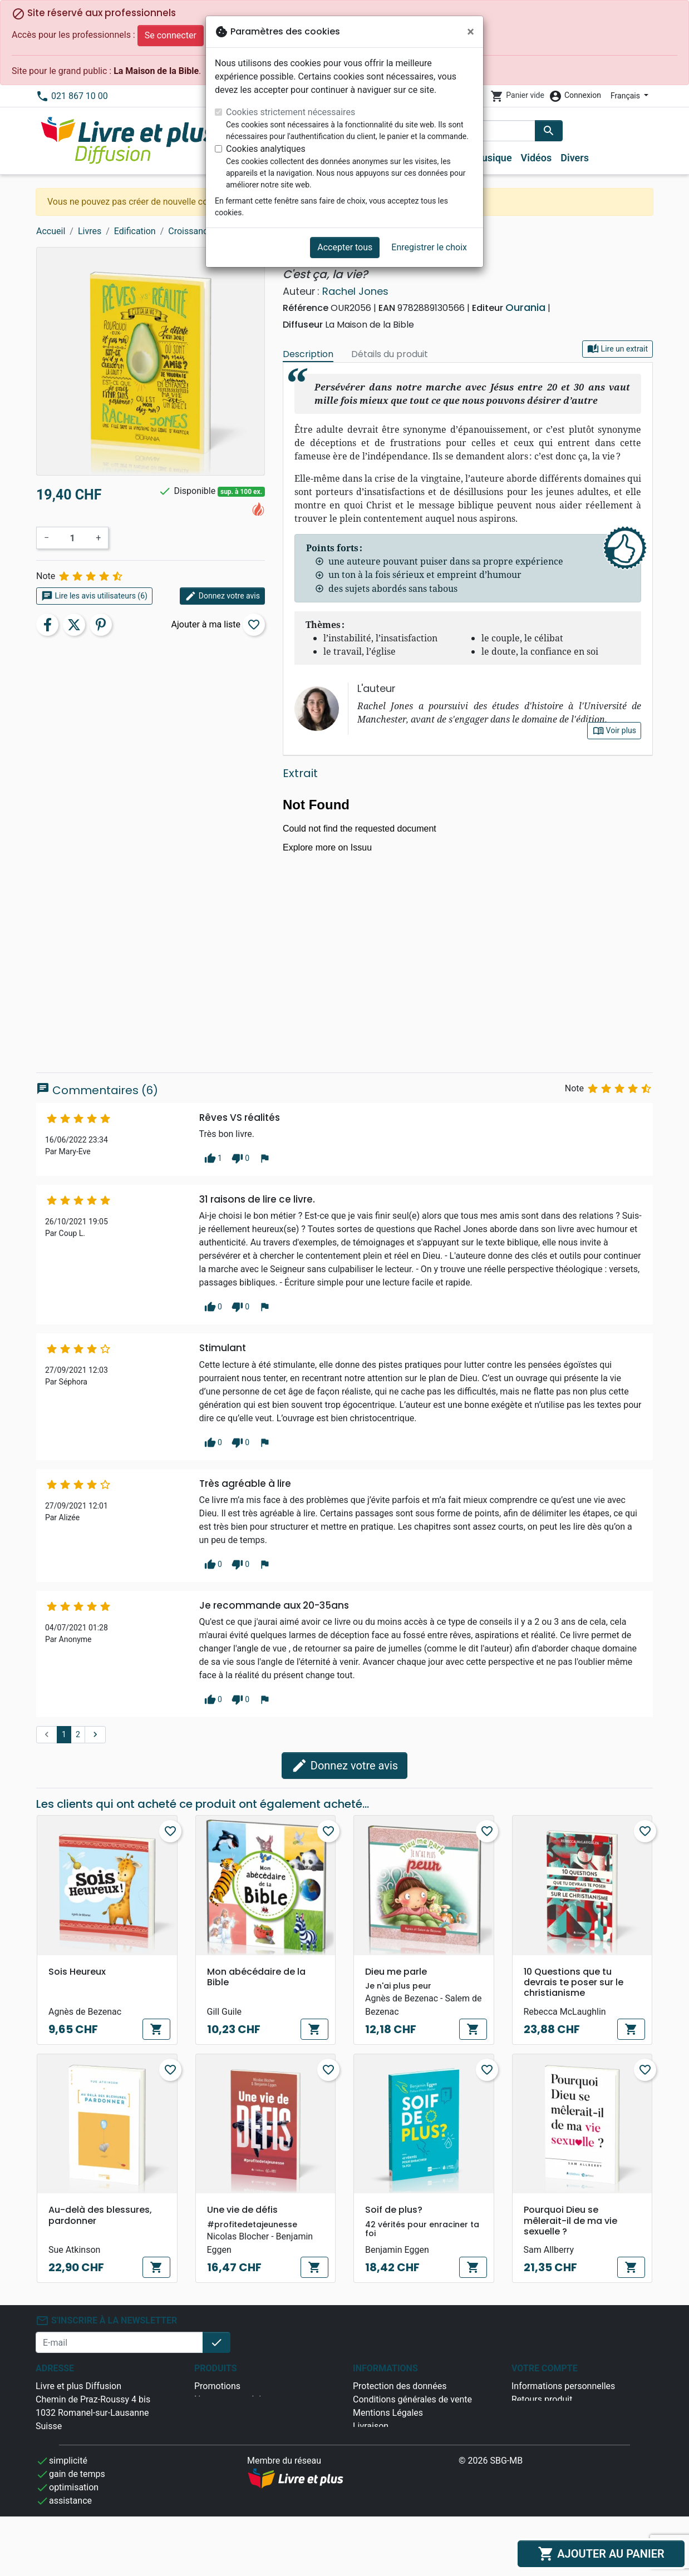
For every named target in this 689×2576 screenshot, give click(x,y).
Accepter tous (344, 247)
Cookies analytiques (266, 149)
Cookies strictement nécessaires (290, 112)
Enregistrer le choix (429, 247)
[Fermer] (470, 31)
